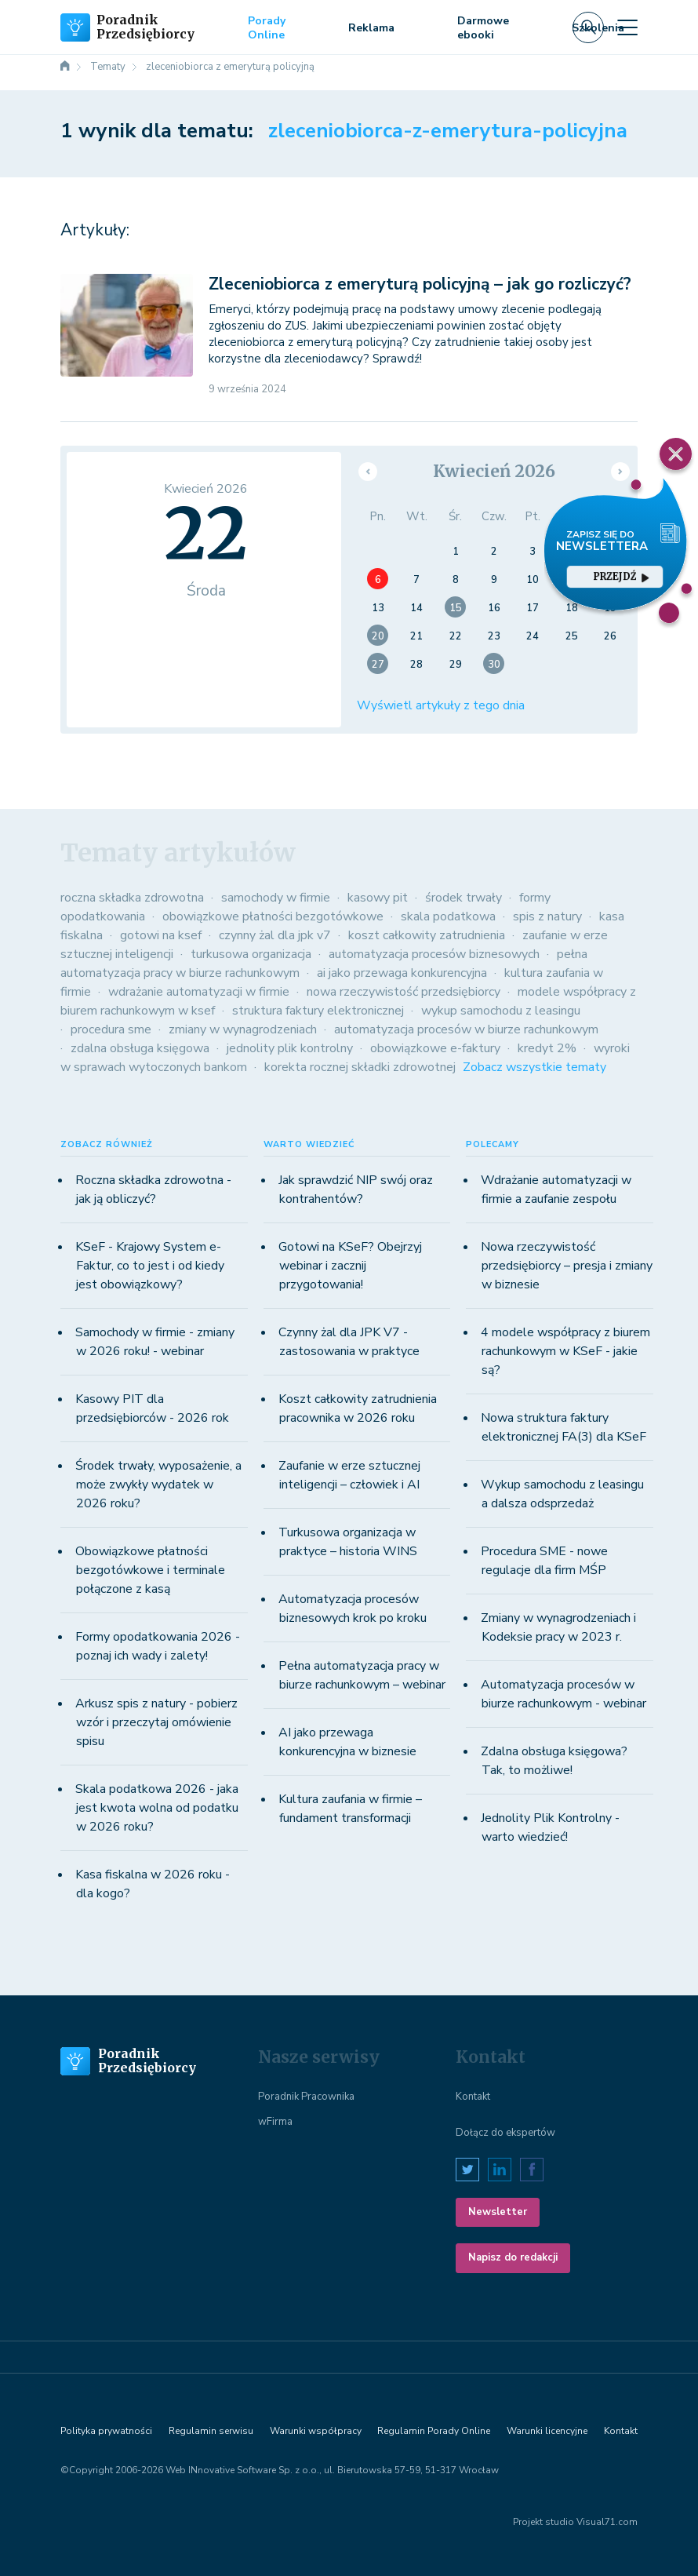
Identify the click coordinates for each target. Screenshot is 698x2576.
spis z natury (547, 916)
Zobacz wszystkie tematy (534, 1067)
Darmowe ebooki (483, 27)
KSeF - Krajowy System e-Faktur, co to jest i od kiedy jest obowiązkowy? (149, 1265)
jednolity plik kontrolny (290, 1048)
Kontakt (473, 2097)
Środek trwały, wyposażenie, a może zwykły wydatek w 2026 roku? (158, 1484)
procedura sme (111, 1029)
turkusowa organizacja (251, 954)
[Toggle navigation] (627, 27)
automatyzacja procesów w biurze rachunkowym (466, 1029)
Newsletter (497, 2212)
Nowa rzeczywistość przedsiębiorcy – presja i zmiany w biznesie (567, 1265)
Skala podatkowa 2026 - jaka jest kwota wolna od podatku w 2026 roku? (156, 1807)
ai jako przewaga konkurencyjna (402, 973)
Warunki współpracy (316, 2431)
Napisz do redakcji (513, 2257)
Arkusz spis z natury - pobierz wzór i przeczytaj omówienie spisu (156, 1722)
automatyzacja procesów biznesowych (434, 954)
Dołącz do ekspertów (505, 2133)
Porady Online (266, 27)
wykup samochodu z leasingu (500, 1010)
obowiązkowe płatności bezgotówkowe (273, 916)
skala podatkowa (448, 916)
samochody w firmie (275, 897)
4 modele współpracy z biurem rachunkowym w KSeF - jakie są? (565, 1351)
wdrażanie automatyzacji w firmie (198, 991)
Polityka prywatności (106, 2431)
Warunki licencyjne (547, 2431)
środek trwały (463, 897)
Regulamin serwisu (211, 2431)
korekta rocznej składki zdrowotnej (360, 1067)
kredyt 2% (547, 1048)
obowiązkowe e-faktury (435, 1048)
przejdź (621, 576)
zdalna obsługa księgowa (140, 1048)
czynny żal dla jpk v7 (275, 935)
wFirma (275, 2122)
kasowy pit (377, 897)
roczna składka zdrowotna (132, 897)
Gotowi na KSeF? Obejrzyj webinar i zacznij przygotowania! (350, 1265)
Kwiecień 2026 (494, 471)
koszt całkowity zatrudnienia (426, 935)
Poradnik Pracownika (306, 2097)
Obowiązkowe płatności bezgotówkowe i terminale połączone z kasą (150, 1570)
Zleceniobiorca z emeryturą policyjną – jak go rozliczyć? (420, 284)
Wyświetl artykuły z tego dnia (441, 705)
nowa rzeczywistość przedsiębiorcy (403, 991)
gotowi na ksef (161, 935)
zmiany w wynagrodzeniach (243, 1029)
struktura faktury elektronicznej (318, 1010)
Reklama (371, 27)
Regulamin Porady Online (433, 2431)
